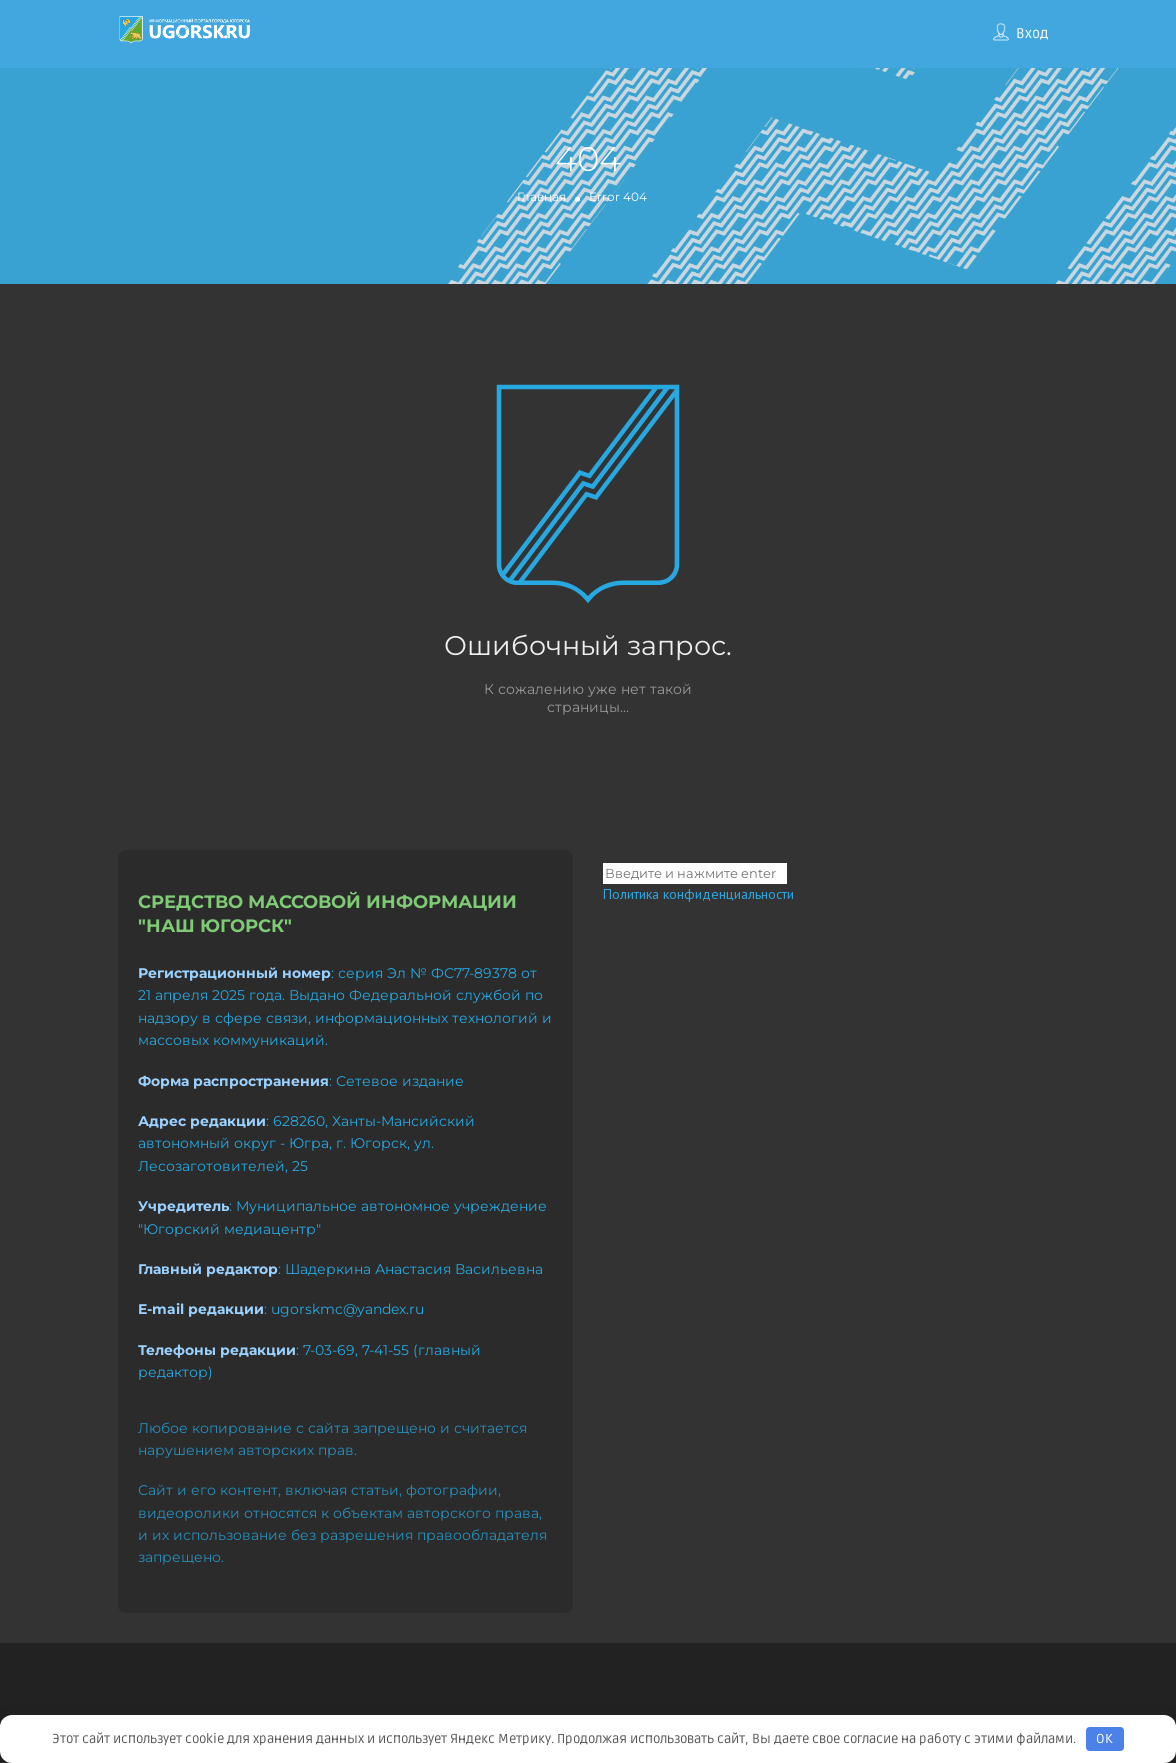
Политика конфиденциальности (698, 894)
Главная (541, 196)
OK (1104, 1739)
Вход (1032, 33)
